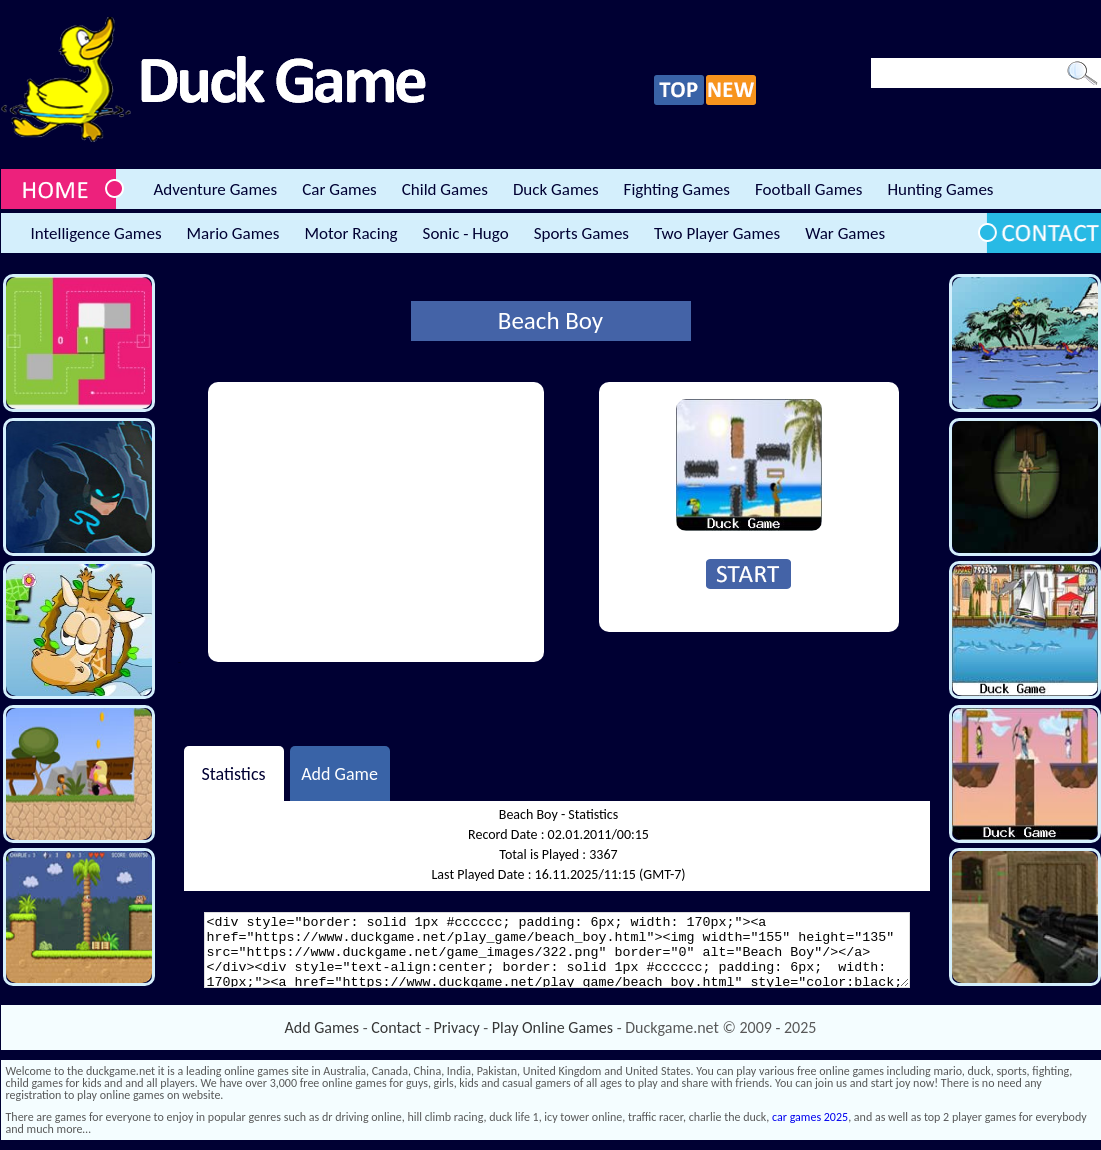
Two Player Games (717, 233)
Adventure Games (216, 189)
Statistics (233, 773)
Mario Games (233, 233)
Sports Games (581, 233)
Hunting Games (940, 189)
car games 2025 (810, 1117)
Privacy (457, 1027)
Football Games (808, 189)
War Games (845, 233)
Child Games (445, 189)
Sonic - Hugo (466, 233)
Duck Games (556, 189)
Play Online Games (552, 1027)
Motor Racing (350, 233)
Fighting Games (677, 189)
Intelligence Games (96, 233)
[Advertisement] (376, 522)
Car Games (339, 189)
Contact (396, 1027)
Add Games (322, 1027)
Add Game (339, 773)
